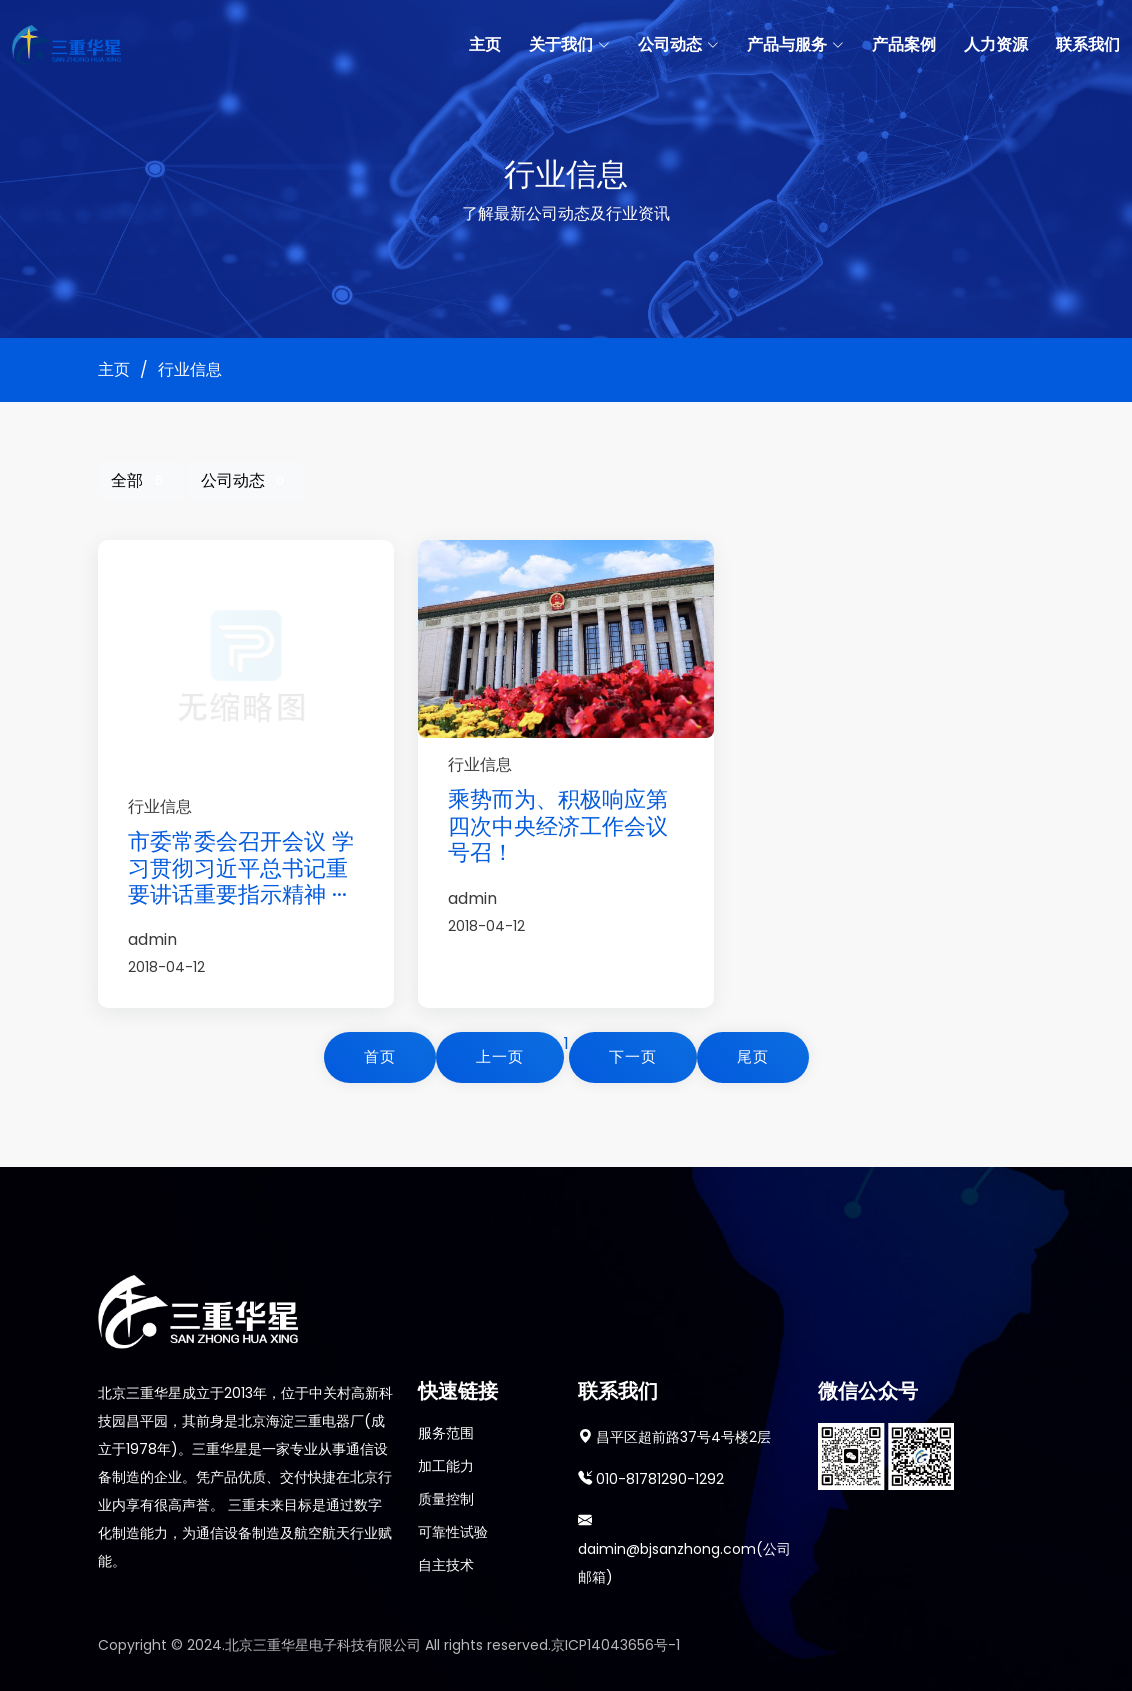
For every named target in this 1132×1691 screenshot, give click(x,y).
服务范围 (446, 1433)
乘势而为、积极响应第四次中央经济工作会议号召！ (558, 826)
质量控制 (446, 1499)
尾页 (753, 1056)
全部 (141, 480)
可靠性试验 (453, 1532)
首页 (380, 1056)
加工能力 (446, 1466)
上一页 (500, 1056)
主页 (485, 44)
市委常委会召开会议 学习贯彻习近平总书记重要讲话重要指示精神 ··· (241, 868)
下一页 (633, 1056)
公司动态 (247, 480)
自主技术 (446, 1565)
